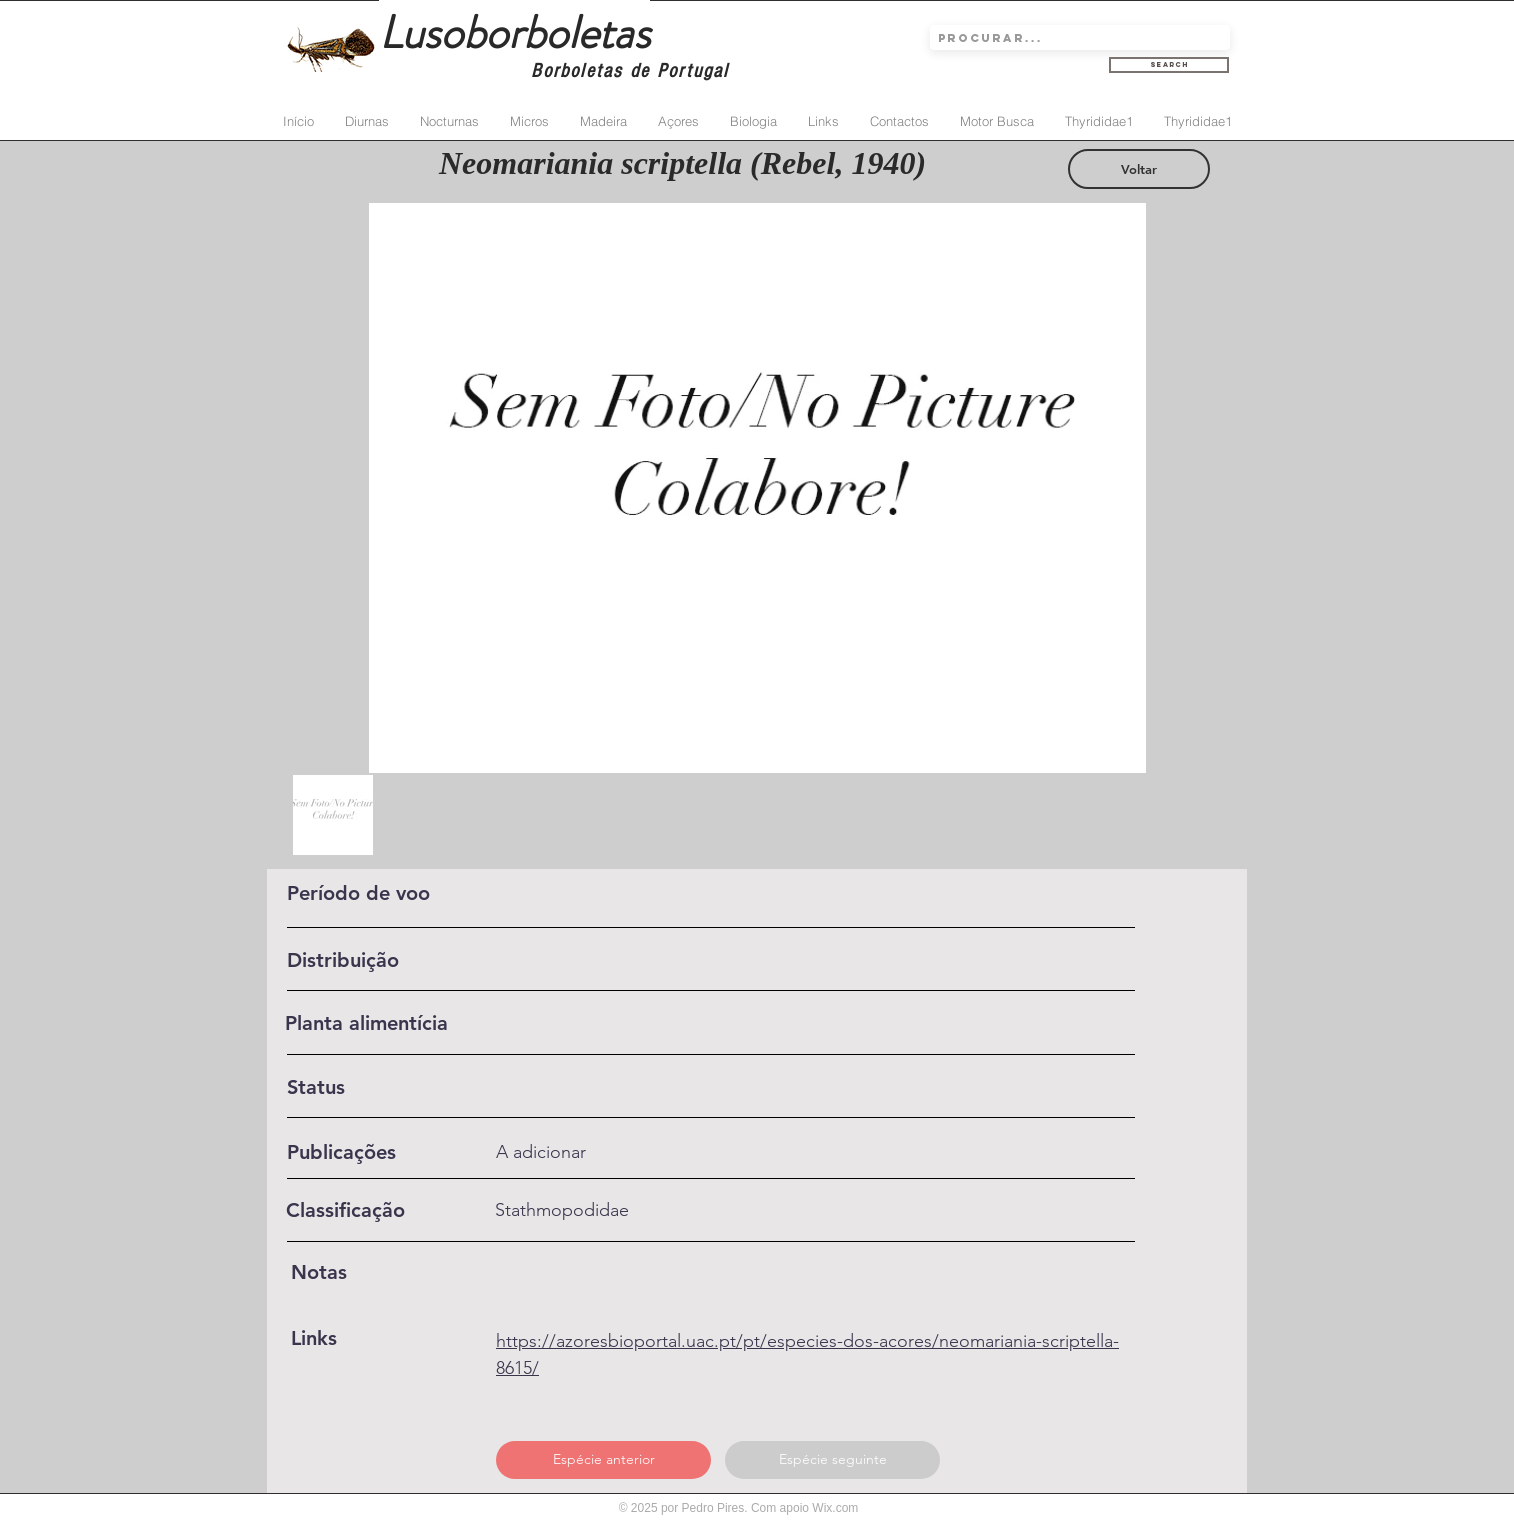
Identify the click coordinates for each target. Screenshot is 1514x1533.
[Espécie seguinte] (832, 1460)
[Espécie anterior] (603, 1460)
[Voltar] (1139, 169)
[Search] (1169, 65)
